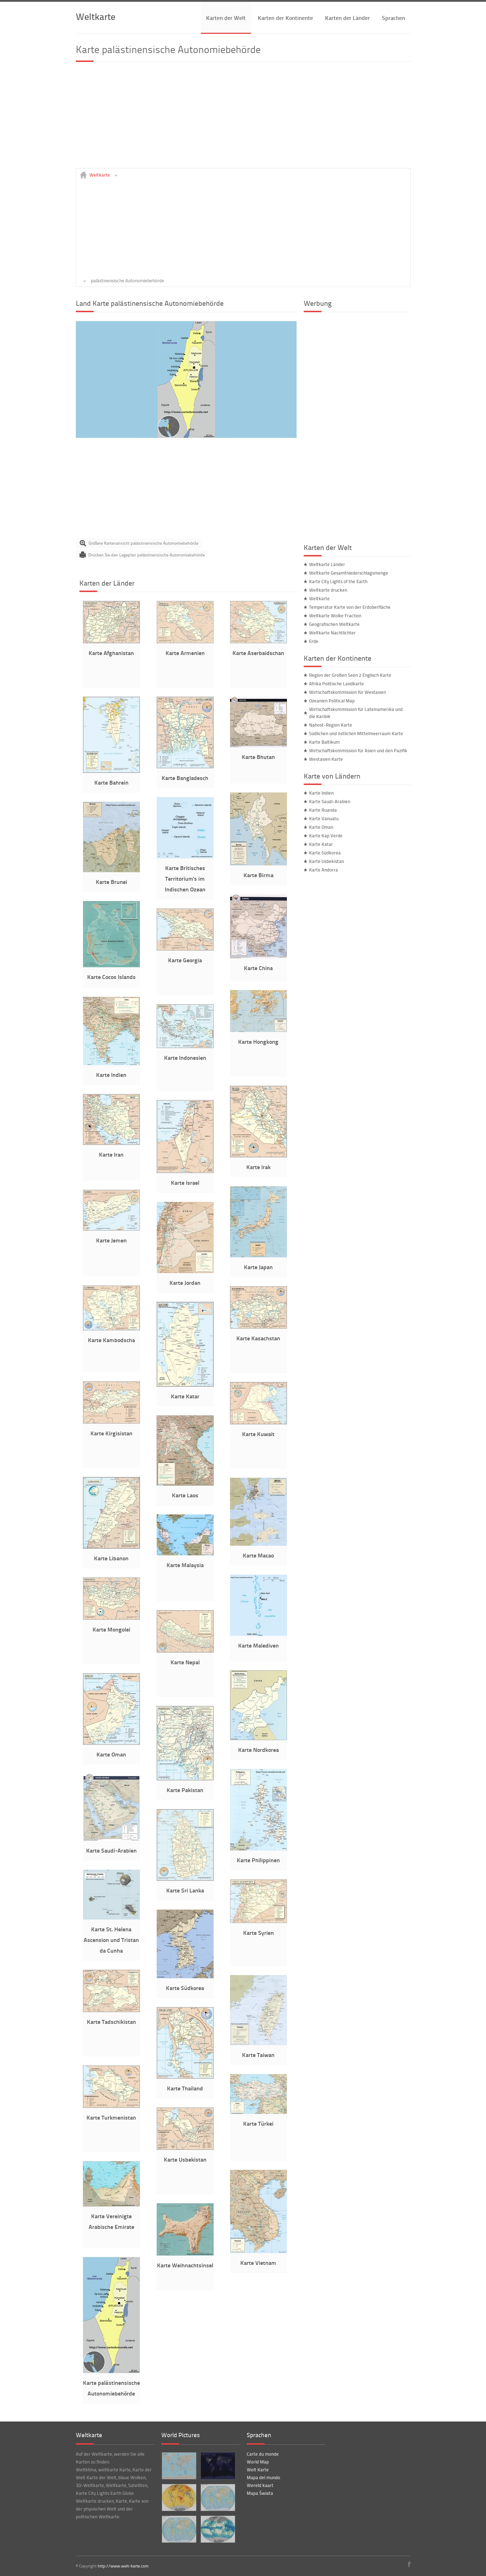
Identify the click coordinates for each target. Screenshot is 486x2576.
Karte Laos (185, 1495)
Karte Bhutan (258, 757)
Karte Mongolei (111, 1629)
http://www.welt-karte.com (123, 2566)
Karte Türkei (258, 2123)
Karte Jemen (111, 1240)
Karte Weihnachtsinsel (185, 2265)
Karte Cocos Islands (111, 977)
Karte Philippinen (258, 1860)
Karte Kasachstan (258, 1338)
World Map (258, 2462)
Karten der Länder (347, 18)
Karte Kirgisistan (111, 1433)
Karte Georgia (185, 960)
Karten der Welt (226, 18)
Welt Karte (258, 2469)
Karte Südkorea (185, 1988)
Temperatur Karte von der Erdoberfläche (350, 607)
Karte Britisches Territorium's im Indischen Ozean (185, 878)
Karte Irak (258, 1167)
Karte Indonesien (185, 1057)
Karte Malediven (258, 1645)
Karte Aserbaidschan (258, 653)
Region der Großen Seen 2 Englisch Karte (350, 675)
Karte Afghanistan (111, 653)
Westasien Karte (326, 759)
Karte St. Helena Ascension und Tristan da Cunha (111, 1939)
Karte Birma (258, 875)
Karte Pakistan (185, 1790)
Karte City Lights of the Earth (338, 581)
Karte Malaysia (185, 1565)
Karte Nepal (185, 1662)
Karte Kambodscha (111, 1340)
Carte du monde (263, 2454)
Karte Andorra (323, 869)
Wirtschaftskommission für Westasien (347, 692)
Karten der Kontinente (285, 18)
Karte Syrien (258, 1932)
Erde (313, 641)
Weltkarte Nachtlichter (332, 632)
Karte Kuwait (258, 1434)
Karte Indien (111, 1074)
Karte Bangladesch (185, 778)
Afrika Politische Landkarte (336, 683)
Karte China (258, 968)
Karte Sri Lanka (185, 1890)
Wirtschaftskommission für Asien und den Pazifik (358, 750)
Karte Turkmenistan (111, 2117)
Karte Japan (258, 1267)
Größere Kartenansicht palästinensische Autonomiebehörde (143, 543)
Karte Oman (111, 1754)
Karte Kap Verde (326, 835)
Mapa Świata (260, 2493)
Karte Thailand (185, 2088)
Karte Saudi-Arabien (111, 1850)
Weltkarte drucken (328, 590)
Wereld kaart (260, 2485)
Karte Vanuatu (324, 818)
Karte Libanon (111, 1558)
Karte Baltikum (324, 742)
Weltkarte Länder (327, 564)
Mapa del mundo (263, 2477)
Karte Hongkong (258, 1041)
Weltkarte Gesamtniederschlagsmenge (348, 573)
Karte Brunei (111, 882)
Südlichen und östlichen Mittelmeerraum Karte (356, 733)
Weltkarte (95, 16)
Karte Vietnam (258, 2262)
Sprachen (393, 18)
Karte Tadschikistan (111, 2021)
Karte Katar (185, 1396)
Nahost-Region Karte (330, 725)
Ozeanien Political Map (332, 700)
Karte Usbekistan (185, 2159)
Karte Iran (111, 1154)
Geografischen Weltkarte (334, 624)
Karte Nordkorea (258, 1749)
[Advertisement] (243, 118)
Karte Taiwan (258, 2055)
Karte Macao (258, 1555)
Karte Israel (185, 1182)
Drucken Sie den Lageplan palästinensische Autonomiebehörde (146, 555)
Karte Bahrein (111, 782)
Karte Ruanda (323, 810)
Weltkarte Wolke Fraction (335, 615)
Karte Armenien (185, 653)
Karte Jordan (184, 1282)
